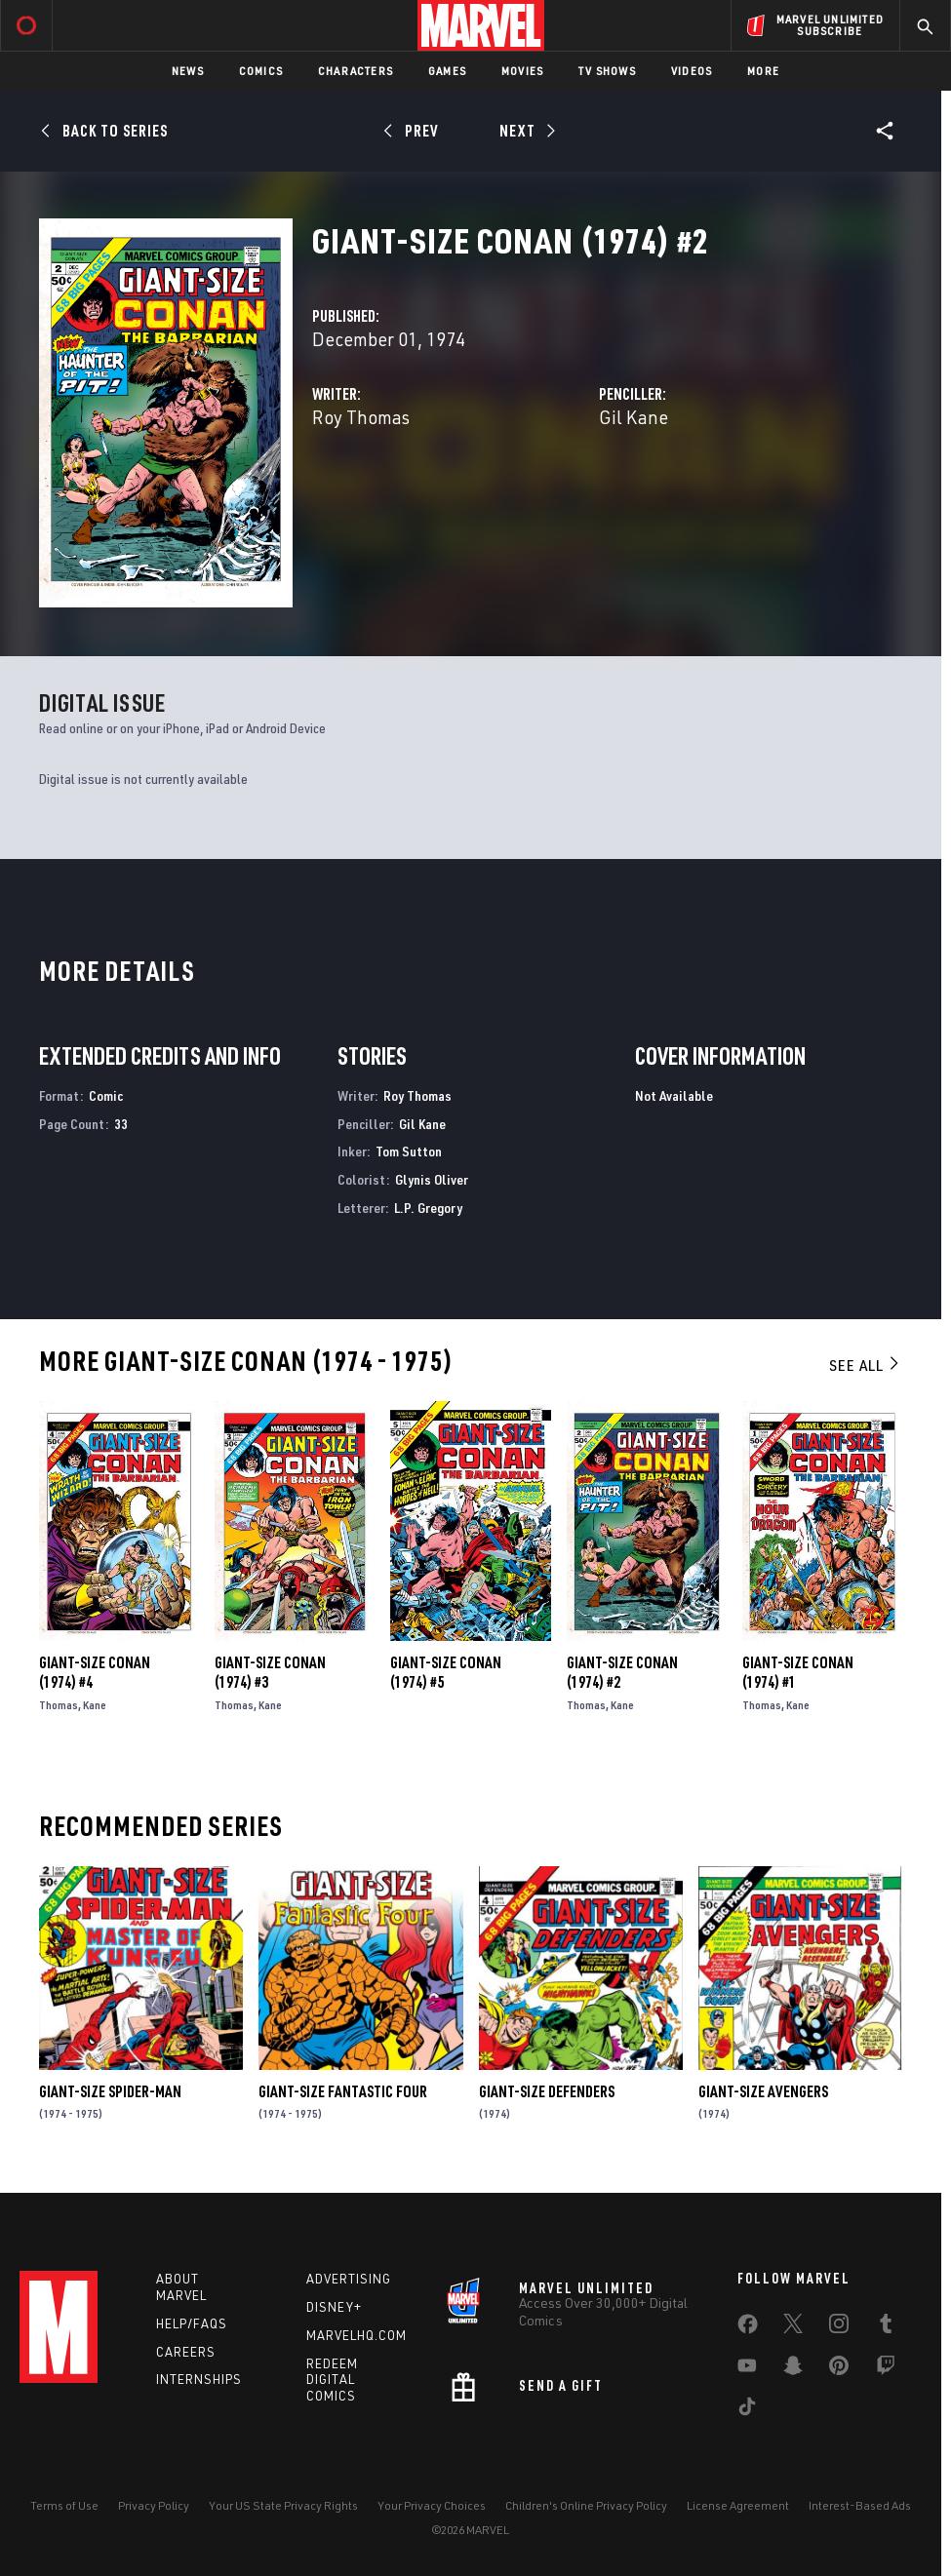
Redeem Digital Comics (332, 2380)
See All (865, 1365)
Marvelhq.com (356, 2335)
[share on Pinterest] (839, 2369)
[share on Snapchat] (793, 2369)
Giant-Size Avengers (763, 2091)
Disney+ (334, 2307)
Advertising (348, 2278)
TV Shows (607, 70)
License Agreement (738, 2505)
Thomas (58, 1705)
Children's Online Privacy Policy (586, 2505)
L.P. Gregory (428, 1207)
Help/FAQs (191, 2323)
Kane (94, 1705)
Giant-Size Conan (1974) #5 (445, 1672)
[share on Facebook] (747, 2328)
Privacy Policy (153, 2505)
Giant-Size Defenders (546, 2091)
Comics (261, 70)
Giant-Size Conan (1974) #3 (270, 1672)
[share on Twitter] (793, 2327)
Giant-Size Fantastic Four (342, 2091)
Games (447, 70)
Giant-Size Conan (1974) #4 (94, 1672)
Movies (522, 70)
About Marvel (181, 2287)
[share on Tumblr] (885, 2327)
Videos (691, 70)
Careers (186, 2352)
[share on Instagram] (839, 2327)
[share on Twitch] (885, 2369)
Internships (199, 2379)
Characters (355, 70)
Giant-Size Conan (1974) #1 (797, 1672)
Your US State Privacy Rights (283, 2505)
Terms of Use (64, 2505)
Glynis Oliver (431, 1179)
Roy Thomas (361, 417)
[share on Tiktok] (747, 2410)
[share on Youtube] (747, 2369)
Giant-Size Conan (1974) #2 (622, 1672)
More (763, 70)
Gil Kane (633, 417)
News (188, 70)
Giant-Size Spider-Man (110, 2091)
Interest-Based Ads (860, 2505)
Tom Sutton (409, 1151)
